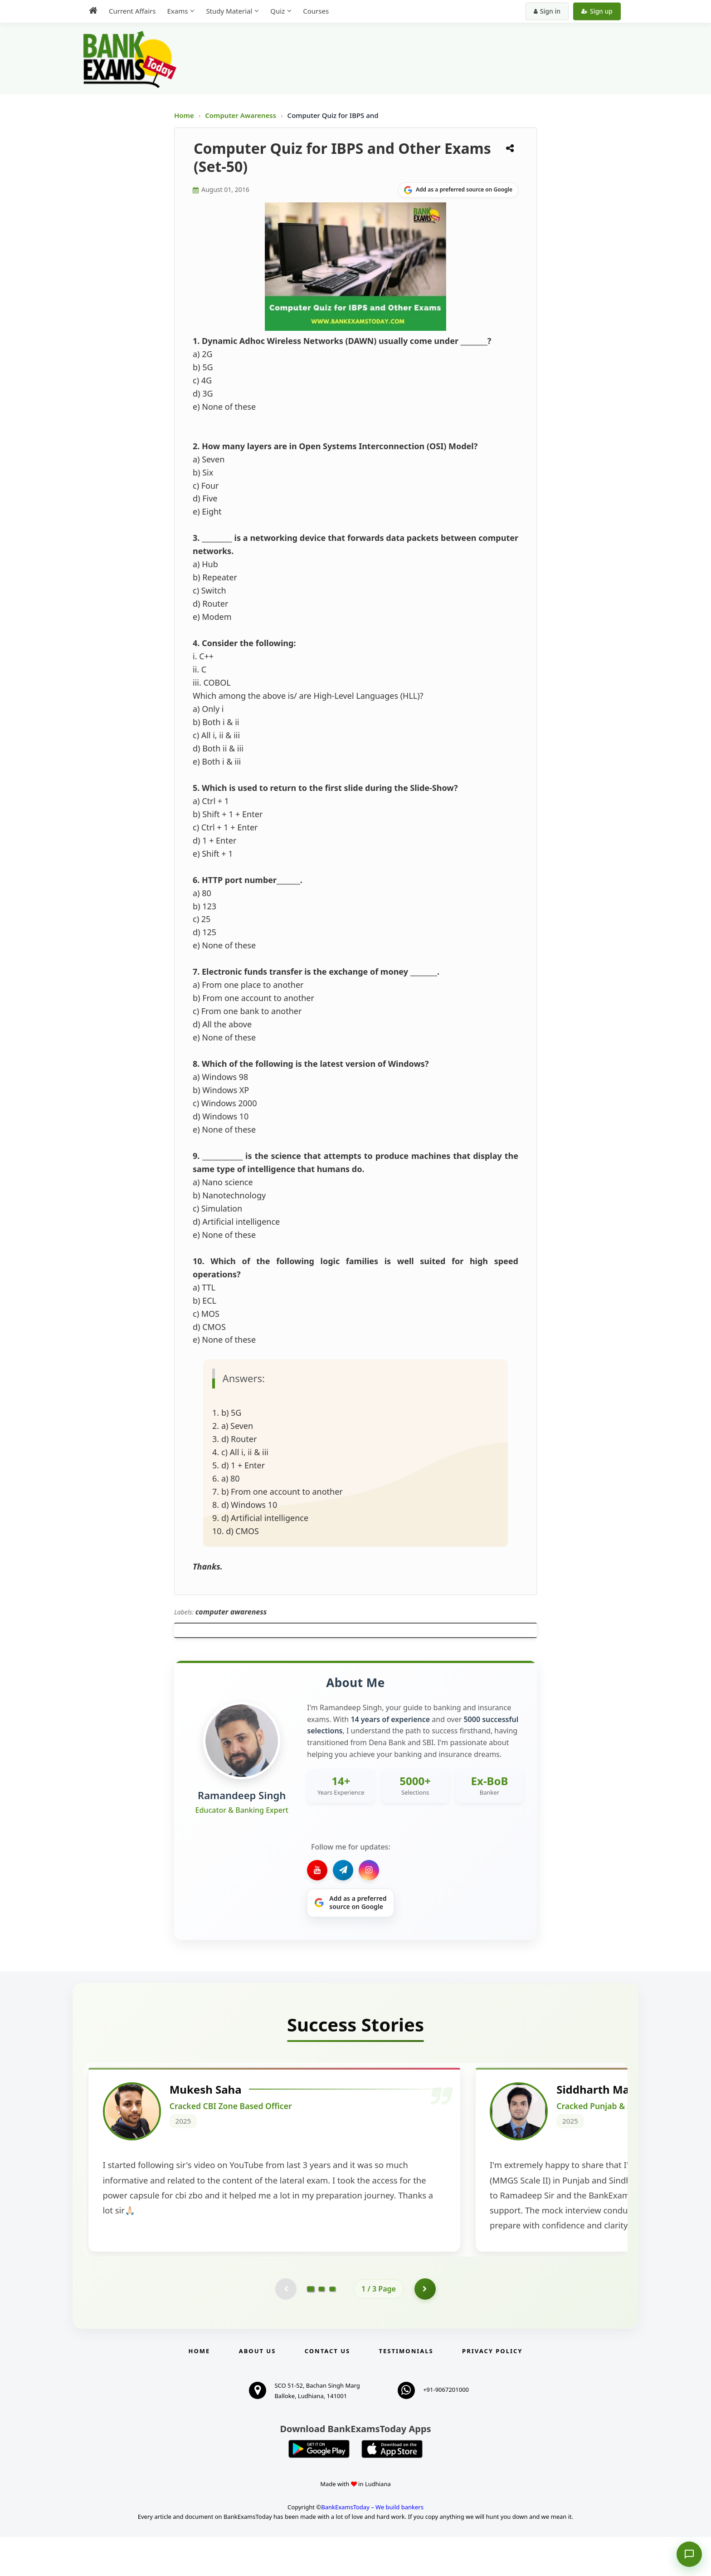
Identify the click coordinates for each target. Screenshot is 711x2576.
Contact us (327, 2390)
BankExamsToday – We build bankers (372, 2546)
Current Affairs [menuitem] (132, 10)
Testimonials (406, 2390)
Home (184, 115)
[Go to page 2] (321, 2327)
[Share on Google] (458, 190)
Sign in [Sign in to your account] (547, 11)
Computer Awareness (240, 115)
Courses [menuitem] (316, 10)
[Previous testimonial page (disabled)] (285, 2327)
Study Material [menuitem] (229, 10)
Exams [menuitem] (177, 10)
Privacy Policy (492, 2390)
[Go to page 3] (332, 2327)
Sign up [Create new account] (597, 11)
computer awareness (231, 1612)
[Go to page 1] (311, 2327)
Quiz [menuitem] (277, 10)
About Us (257, 2390)
